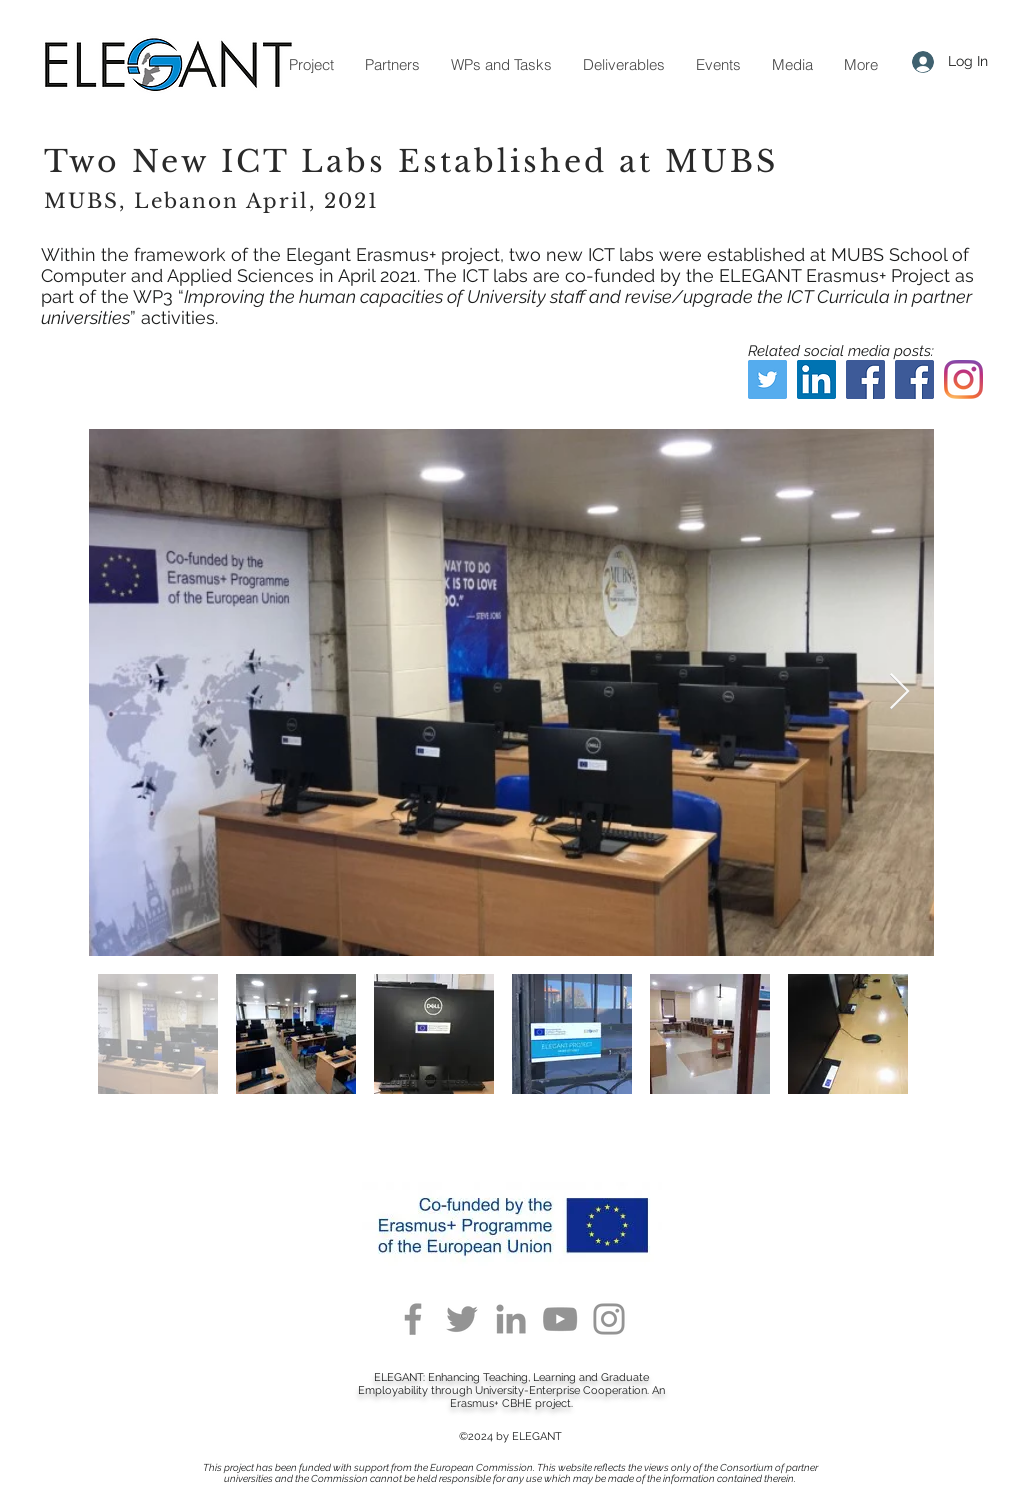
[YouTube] (560, 1319)
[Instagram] (963, 379)
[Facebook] (865, 379)
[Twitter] (767, 379)
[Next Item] (899, 692)
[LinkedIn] (816, 379)
